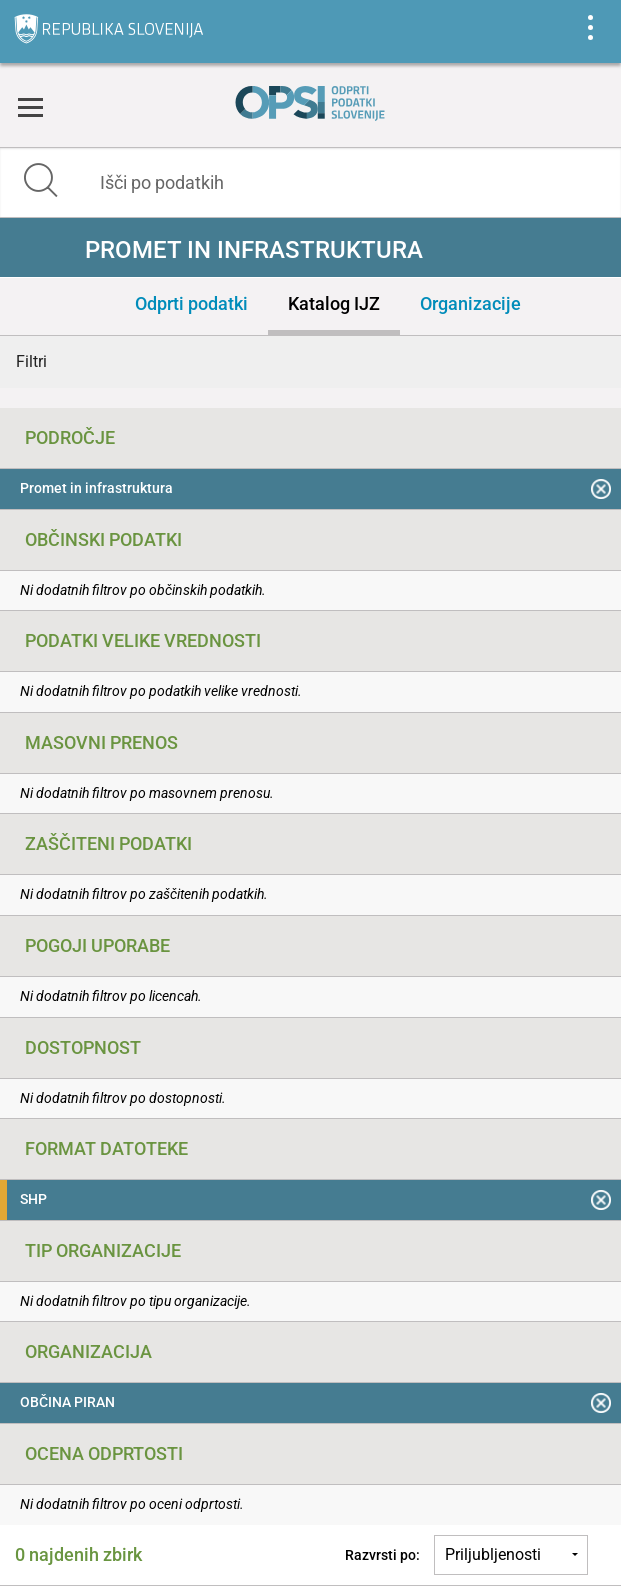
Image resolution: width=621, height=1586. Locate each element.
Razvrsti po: (382, 1555)
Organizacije (470, 303)
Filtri (31, 361)
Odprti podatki (191, 303)
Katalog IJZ (334, 303)
